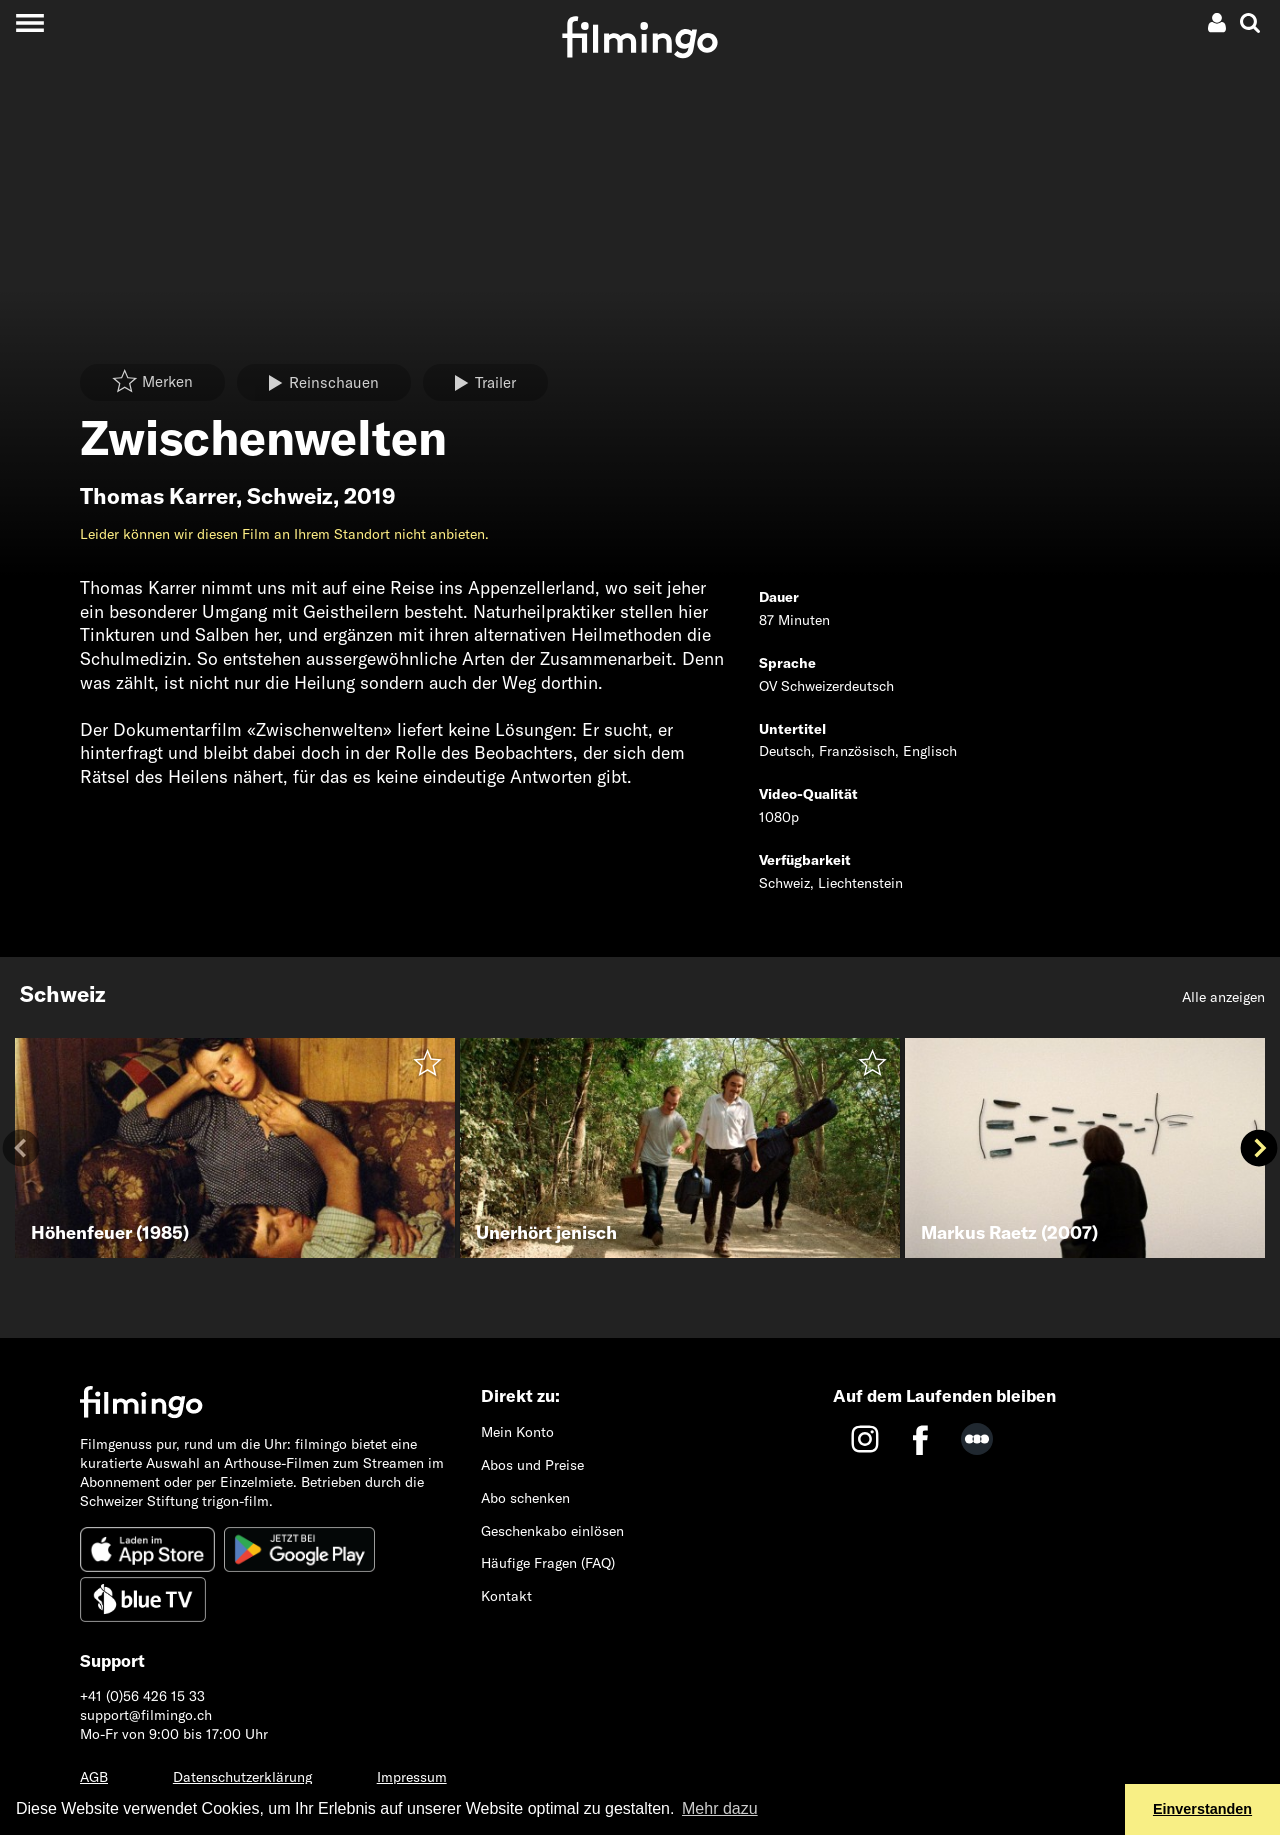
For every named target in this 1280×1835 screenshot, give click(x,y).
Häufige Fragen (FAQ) (548, 1563)
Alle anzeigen (1223, 997)
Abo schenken (525, 1498)
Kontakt (506, 1596)
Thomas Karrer (158, 496)
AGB (94, 1777)
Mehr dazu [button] (720, 1808)
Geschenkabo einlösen (552, 1531)
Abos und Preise (532, 1465)
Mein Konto (517, 1432)
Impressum (412, 1777)
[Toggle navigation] (29, 22)
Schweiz (290, 496)
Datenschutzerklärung (242, 1777)
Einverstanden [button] (1202, 1809)
